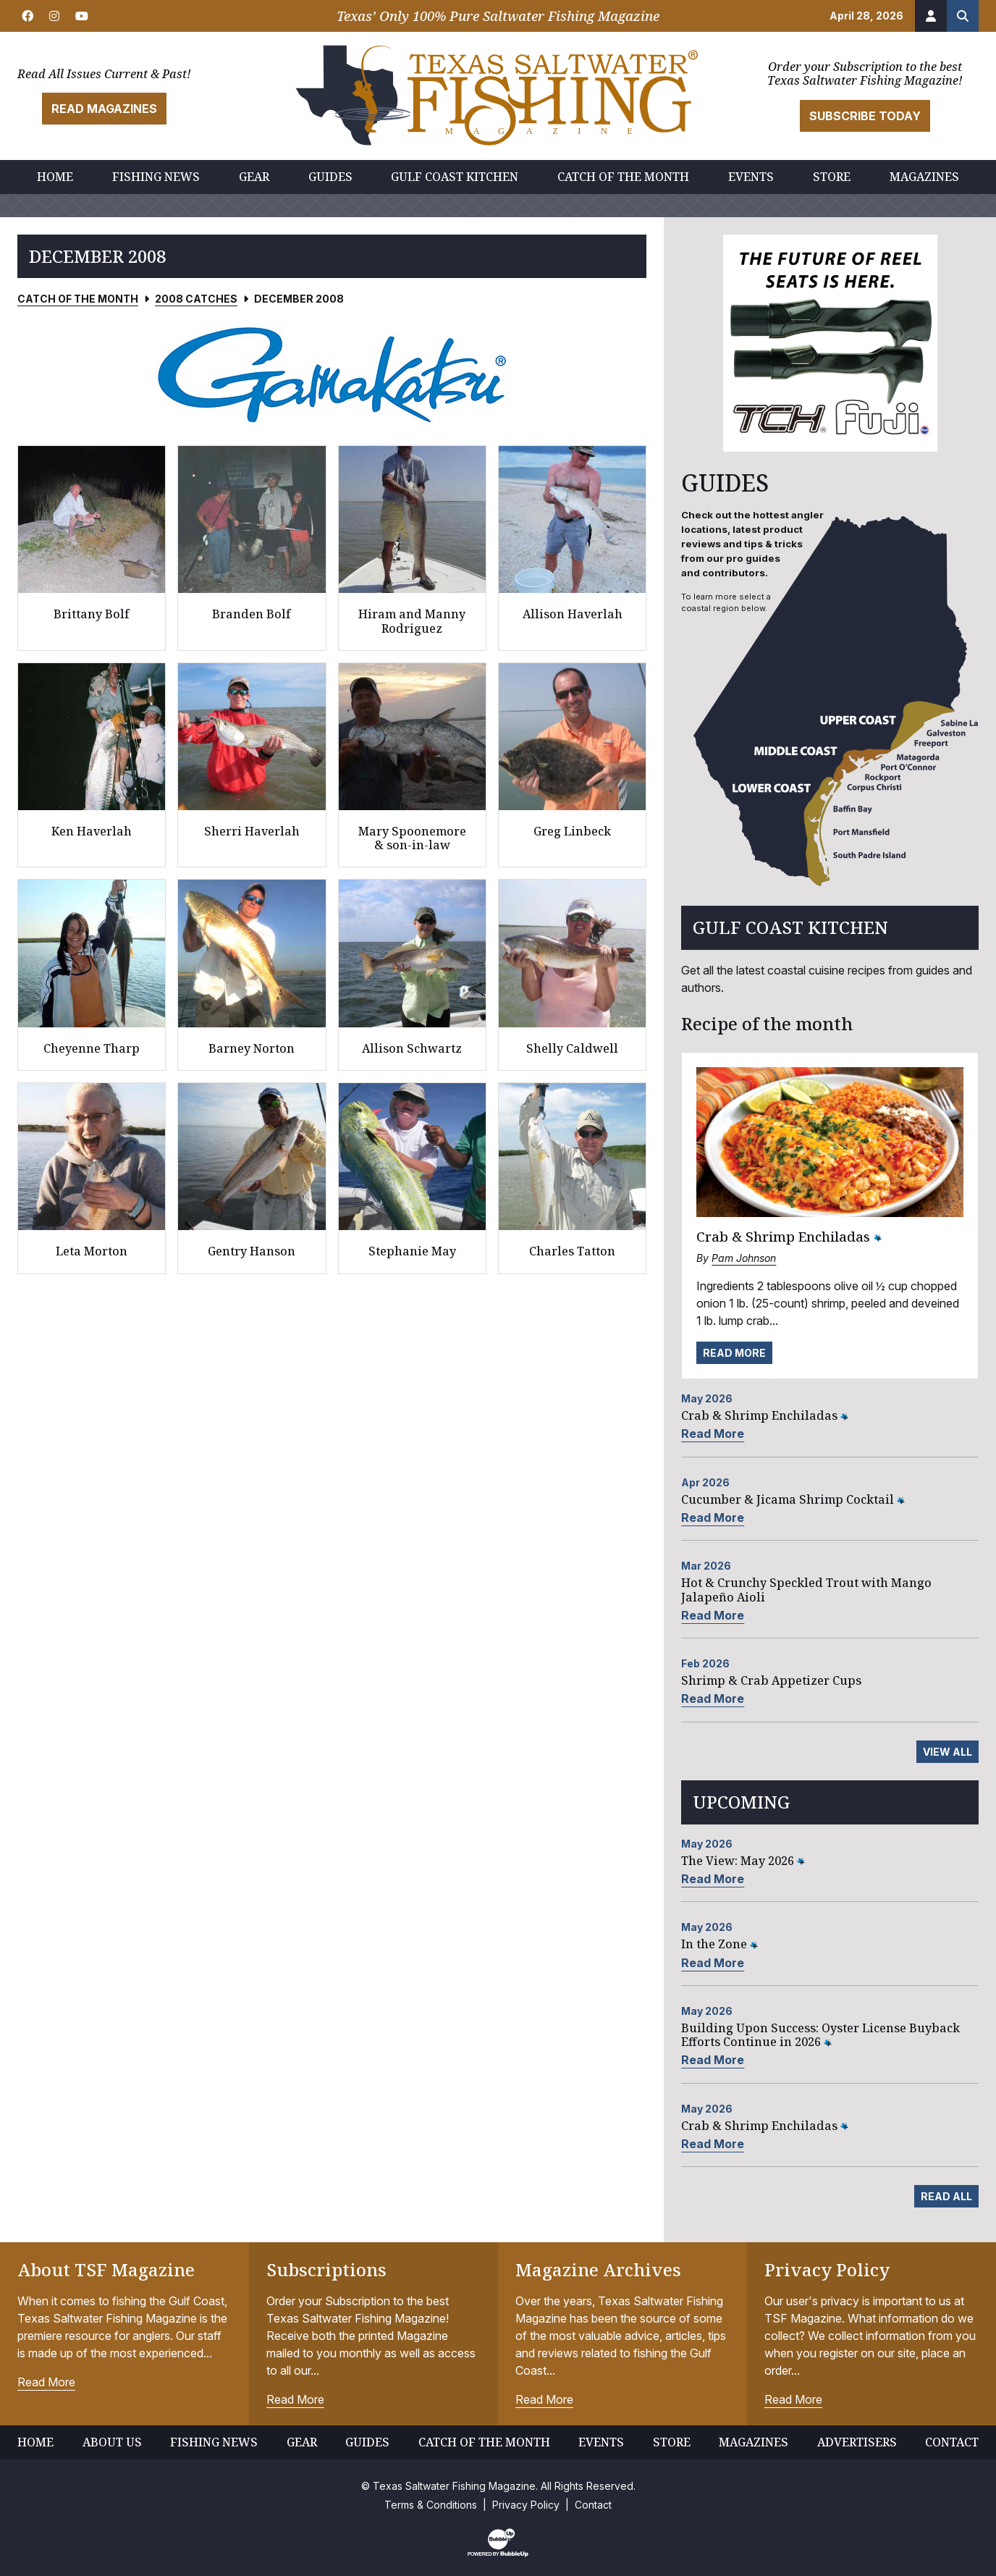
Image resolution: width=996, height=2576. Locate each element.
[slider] (331, 374)
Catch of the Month (77, 298)
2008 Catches (196, 298)
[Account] (931, 16)
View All (947, 1752)
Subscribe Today (865, 116)
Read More (734, 1353)
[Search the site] (963, 16)
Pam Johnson (744, 1258)
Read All (946, 2196)
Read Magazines (104, 108)
